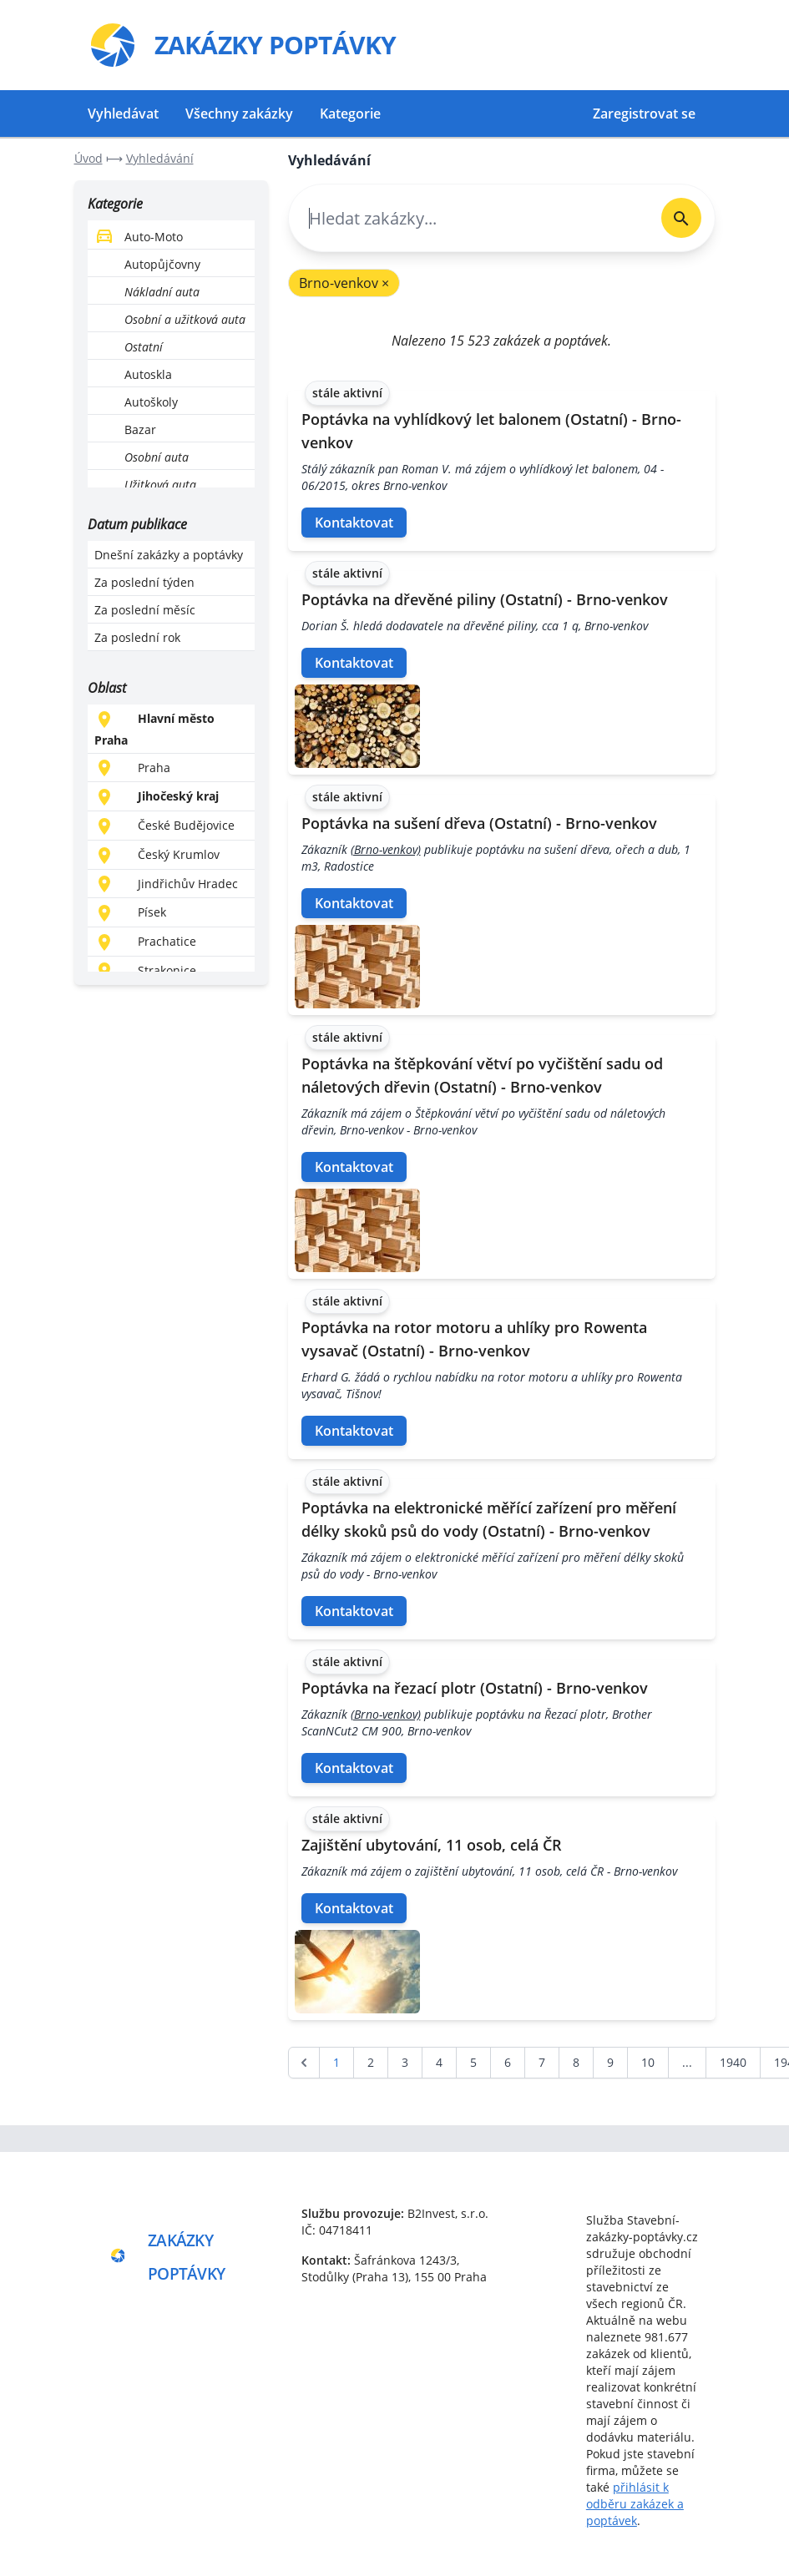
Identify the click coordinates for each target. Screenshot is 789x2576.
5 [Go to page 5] (473, 2062)
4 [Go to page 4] (439, 2062)
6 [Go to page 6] (507, 2062)
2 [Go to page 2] (370, 2062)
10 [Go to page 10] (648, 2062)
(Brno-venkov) (386, 849)
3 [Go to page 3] (405, 2062)
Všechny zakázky (239, 113)
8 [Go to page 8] (576, 2062)
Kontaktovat (354, 522)
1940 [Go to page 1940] (733, 2062)
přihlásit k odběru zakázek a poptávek (635, 2503)
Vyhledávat (123, 113)
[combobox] (468, 218)
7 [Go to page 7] (542, 2062)
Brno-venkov (344, 283)
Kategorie (350, 113)
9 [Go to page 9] (610, 2062)
